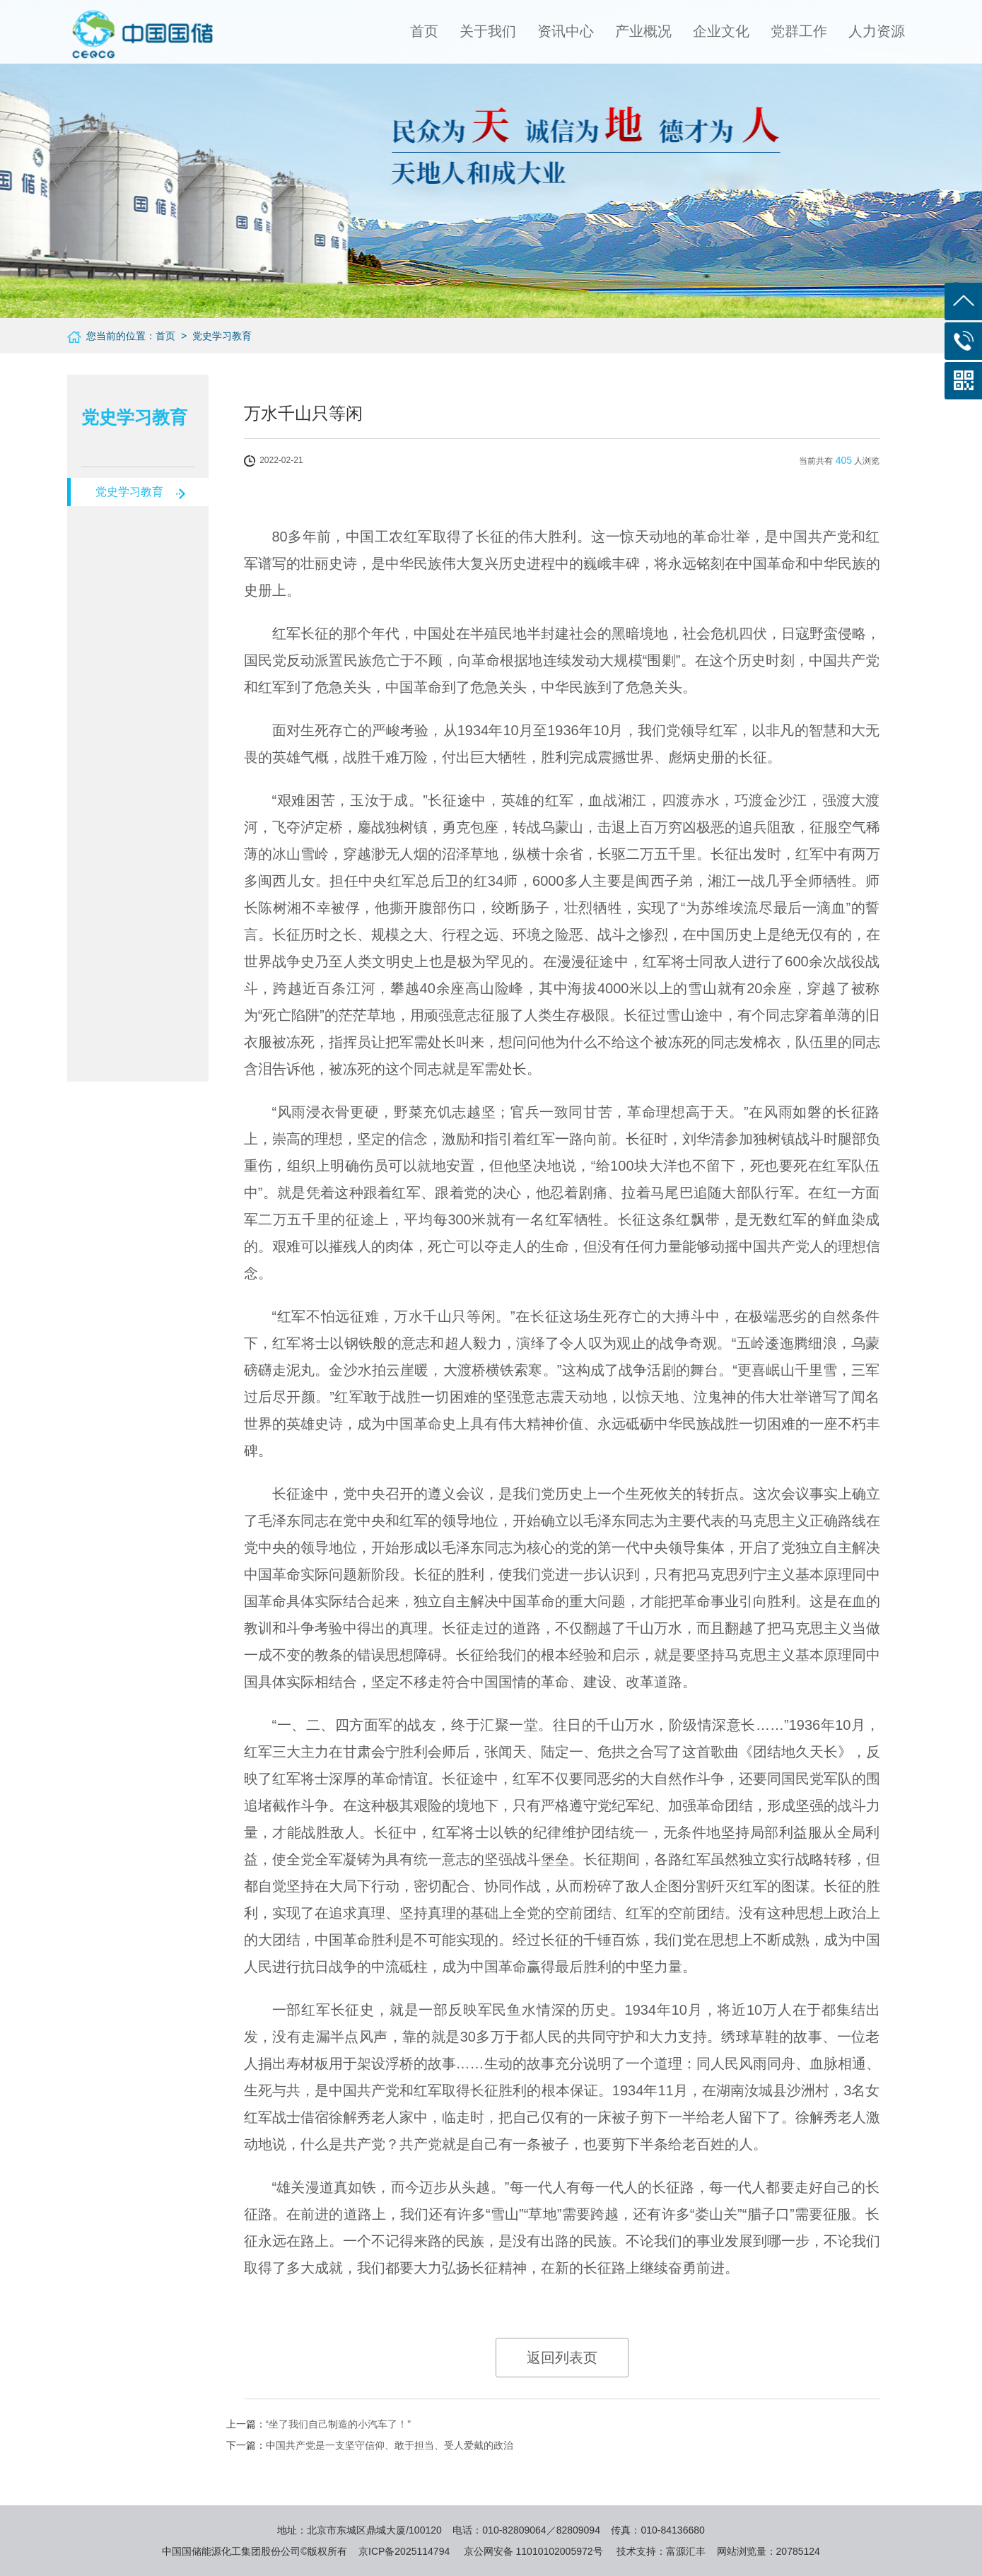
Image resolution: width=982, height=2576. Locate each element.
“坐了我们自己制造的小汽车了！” (338, 2424)
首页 (424, 31)
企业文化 (721, 31)
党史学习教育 (129, 492)
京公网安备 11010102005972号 (533, 2551)
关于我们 (488, 31)
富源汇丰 (686, 2551)
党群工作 (799, 31)
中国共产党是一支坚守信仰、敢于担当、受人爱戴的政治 (389, 2445)
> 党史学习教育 (213, 335)
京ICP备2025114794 (404, 2551)
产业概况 (643, 31)
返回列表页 (562, 2357)
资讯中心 (565, 31)
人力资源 (876, 31)
